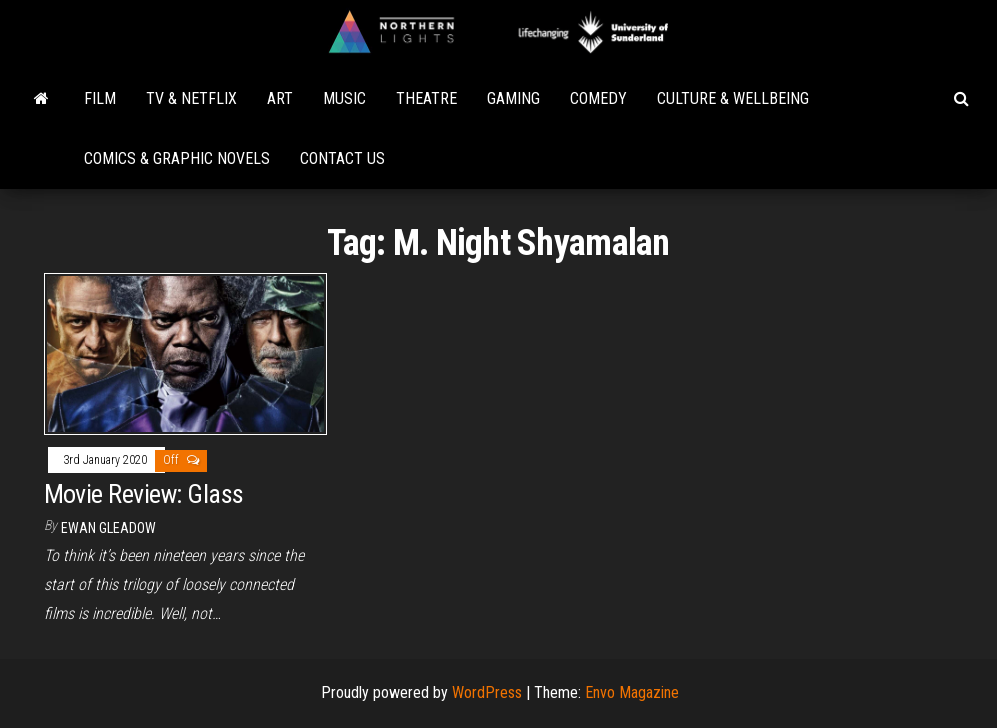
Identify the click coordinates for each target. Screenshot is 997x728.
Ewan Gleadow (108, 528)
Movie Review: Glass (144, 494)
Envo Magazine (632, 692)
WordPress (487, 692)
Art (280, 98)
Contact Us (342, 158)
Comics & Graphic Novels (177, 158)
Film (100, 98)
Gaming (513, 98)
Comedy (598, 98)
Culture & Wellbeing (733, 98)
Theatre (426, 98)
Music (344, 98)
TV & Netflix (191, 98)
